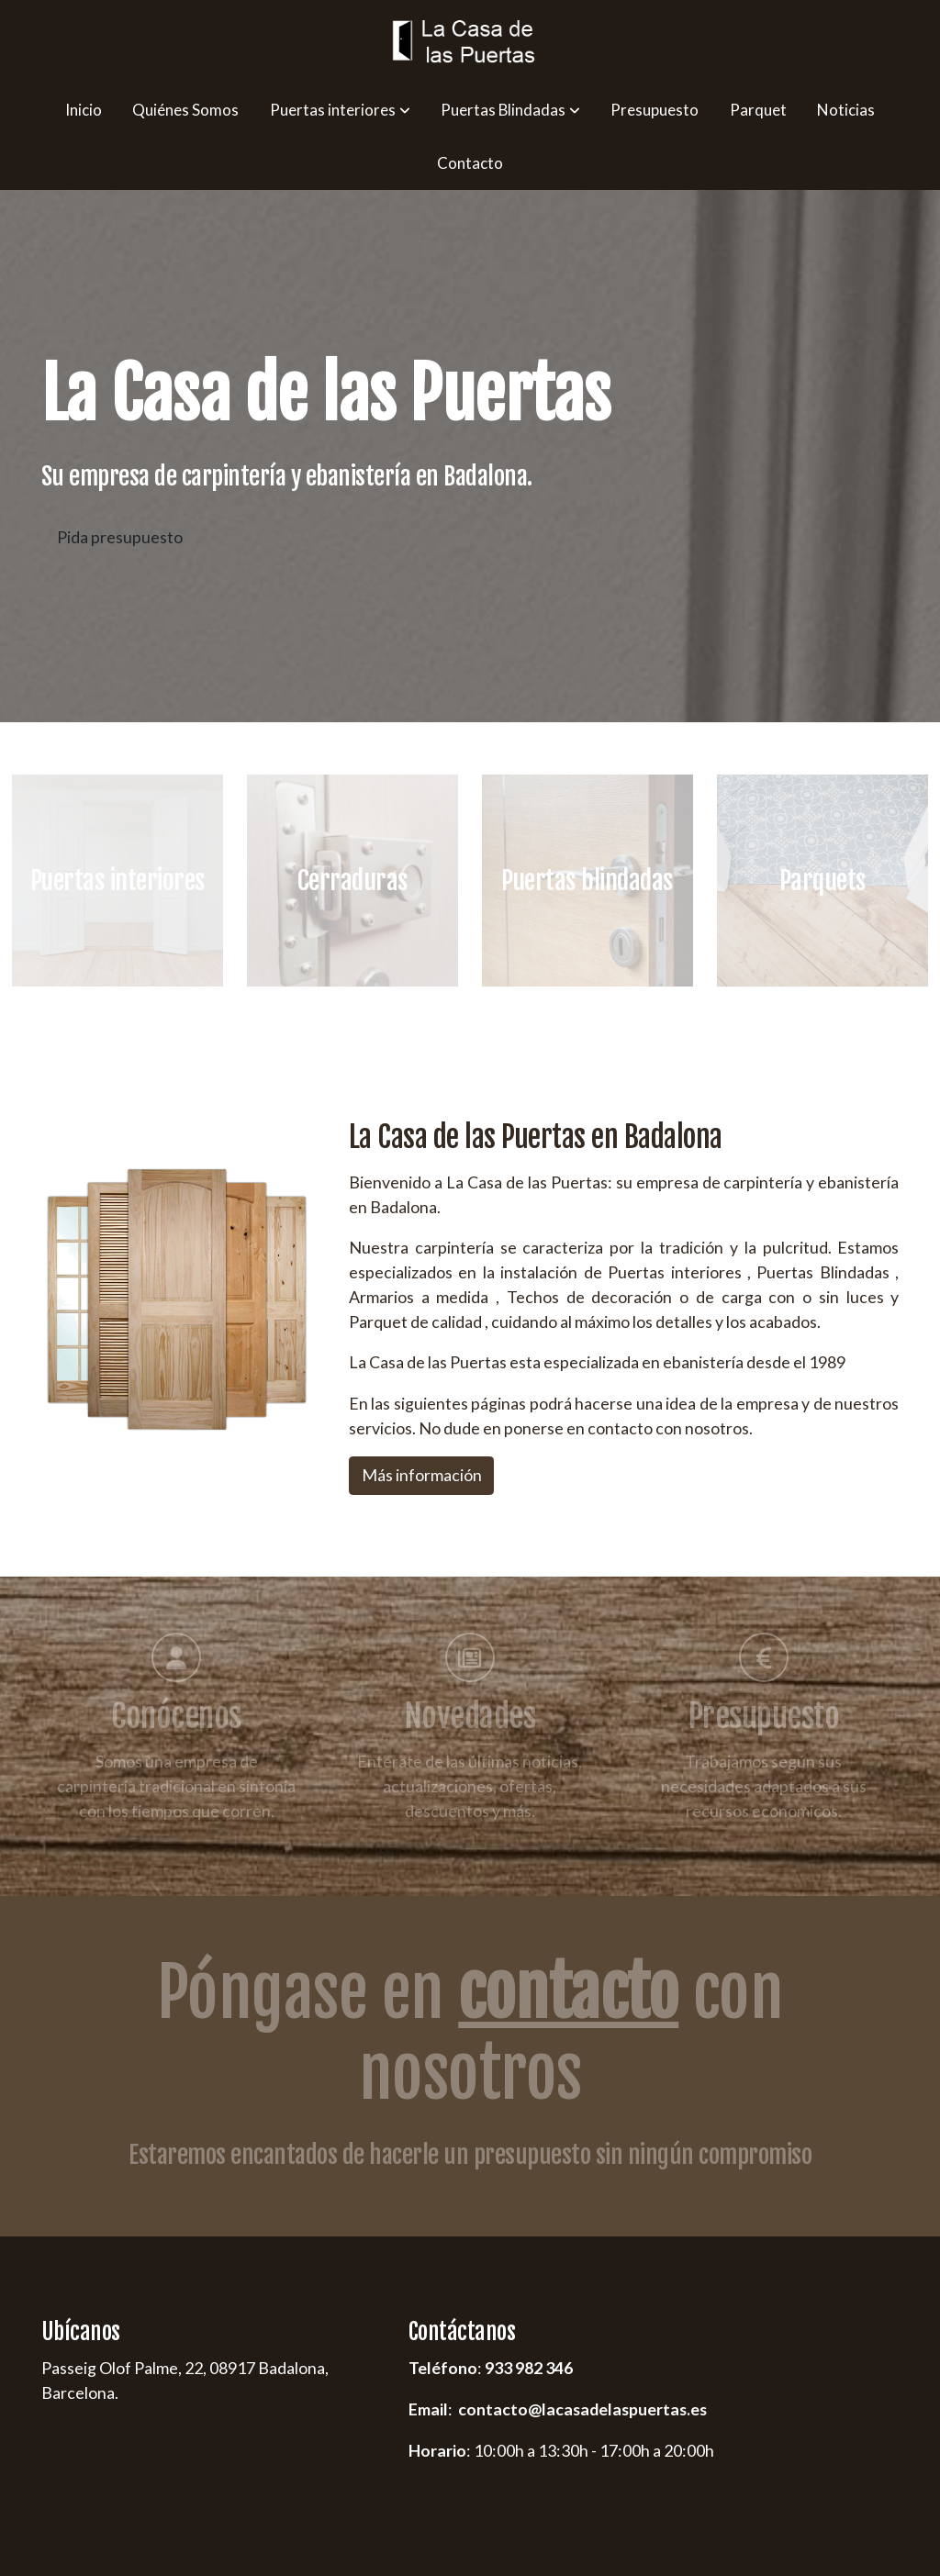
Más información (422, 1475)
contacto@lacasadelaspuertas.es (582, 2409)
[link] (470, 41)
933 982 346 (529, 2369)
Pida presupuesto (120, 537)
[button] (339, 110)
